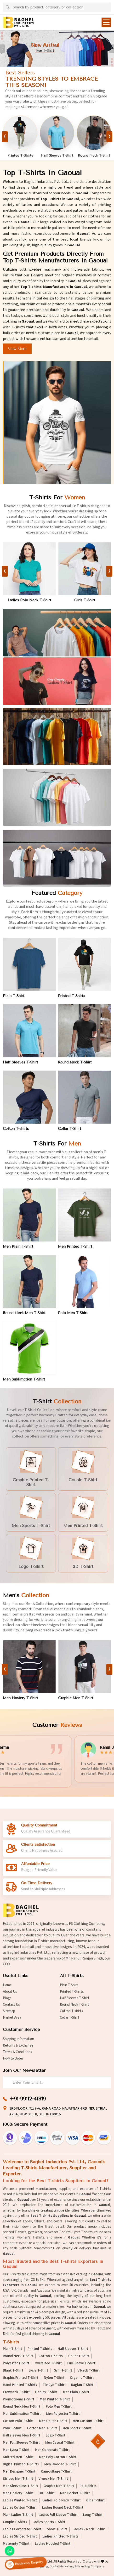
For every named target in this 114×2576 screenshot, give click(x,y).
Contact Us (11, 2004)
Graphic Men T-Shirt (59, 2486)
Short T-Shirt (57, 2529)
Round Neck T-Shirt (74, 2004)
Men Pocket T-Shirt (75, 2493)
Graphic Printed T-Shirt (20, 2377)
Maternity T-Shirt (16, 2543)
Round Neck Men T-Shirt (21, 2406)
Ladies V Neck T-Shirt (89, 2529)
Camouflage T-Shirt (56, 2471)
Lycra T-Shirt (38, 2370)
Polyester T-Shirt (16, 2363)
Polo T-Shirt (12, 2428)
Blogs (7, 1998)
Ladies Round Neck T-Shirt (62, 2507)
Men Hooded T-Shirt (60, 2464)
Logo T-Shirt (55, 2435)
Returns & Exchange (18, 2045)
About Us (10, 1991)
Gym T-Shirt (63, 2370)
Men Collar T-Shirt (53, 2421)
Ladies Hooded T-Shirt (52, 2543)
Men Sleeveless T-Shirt (20, 2486)
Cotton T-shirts (71, 2011)
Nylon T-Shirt (54, 2377)
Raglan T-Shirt (82, 2385)
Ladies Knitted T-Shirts (60, 2536)
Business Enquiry (24, 2563)
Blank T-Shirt (13, 2370)
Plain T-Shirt (20, 155)
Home (7, 1985)
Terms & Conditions (17, 2051)
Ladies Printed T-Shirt (20, 2500)
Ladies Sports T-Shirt (49, 2522)
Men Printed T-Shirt (55, 2399)
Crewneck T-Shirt (16, 2392)
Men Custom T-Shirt (88, 2421)
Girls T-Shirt (95, 2500)
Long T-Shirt (93, 2514)
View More (17, 349)
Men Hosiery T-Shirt (18, 2493)
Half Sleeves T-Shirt (94, 155)
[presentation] (5, 136)
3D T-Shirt (47, 2493)
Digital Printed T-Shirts (21, 2464)
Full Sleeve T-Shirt (81, 2363)
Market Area (12, 2017)
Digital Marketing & (63, 2566)
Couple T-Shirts (15, 2522)
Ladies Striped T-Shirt (20, 2536)
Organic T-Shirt (82, 2377)
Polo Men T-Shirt (59, 2406)
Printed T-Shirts (57, 155)
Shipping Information (18, 2039)
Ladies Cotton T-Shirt (20, 2507)
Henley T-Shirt (46, 2392)
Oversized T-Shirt (48, 2363)
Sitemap (9, 2011)
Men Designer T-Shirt (19, 2471)
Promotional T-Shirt (18, 2399)
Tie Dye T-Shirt (54, 2385)
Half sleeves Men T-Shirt (21, 2435)
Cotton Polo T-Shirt (18, 2421)
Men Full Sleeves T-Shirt (21, 2442)
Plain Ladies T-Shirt (18, 2514)
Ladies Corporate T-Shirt (22, 2529)
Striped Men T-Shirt (18, 2478)
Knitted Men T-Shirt (18, 2457)
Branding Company (90, 2566)
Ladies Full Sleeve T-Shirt (58, 2514)
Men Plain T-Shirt (76, 2392)
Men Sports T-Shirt (77, 2428)
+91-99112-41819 (27, 2098)
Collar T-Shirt (69, 2017)
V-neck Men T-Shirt (53, 2478)
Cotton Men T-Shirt (42, 2428)
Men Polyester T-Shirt (63, 2413)
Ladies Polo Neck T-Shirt (61, 2500)
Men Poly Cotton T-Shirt (57, 2457)
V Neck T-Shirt (89, 2370)
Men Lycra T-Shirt (16, 2450)
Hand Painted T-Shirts (20, 2385)
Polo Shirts (88, 2486)
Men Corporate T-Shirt (52, 2450)
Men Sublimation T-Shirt (22, 2413)
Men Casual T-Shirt (59, 2442)
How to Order (13, 2058)
